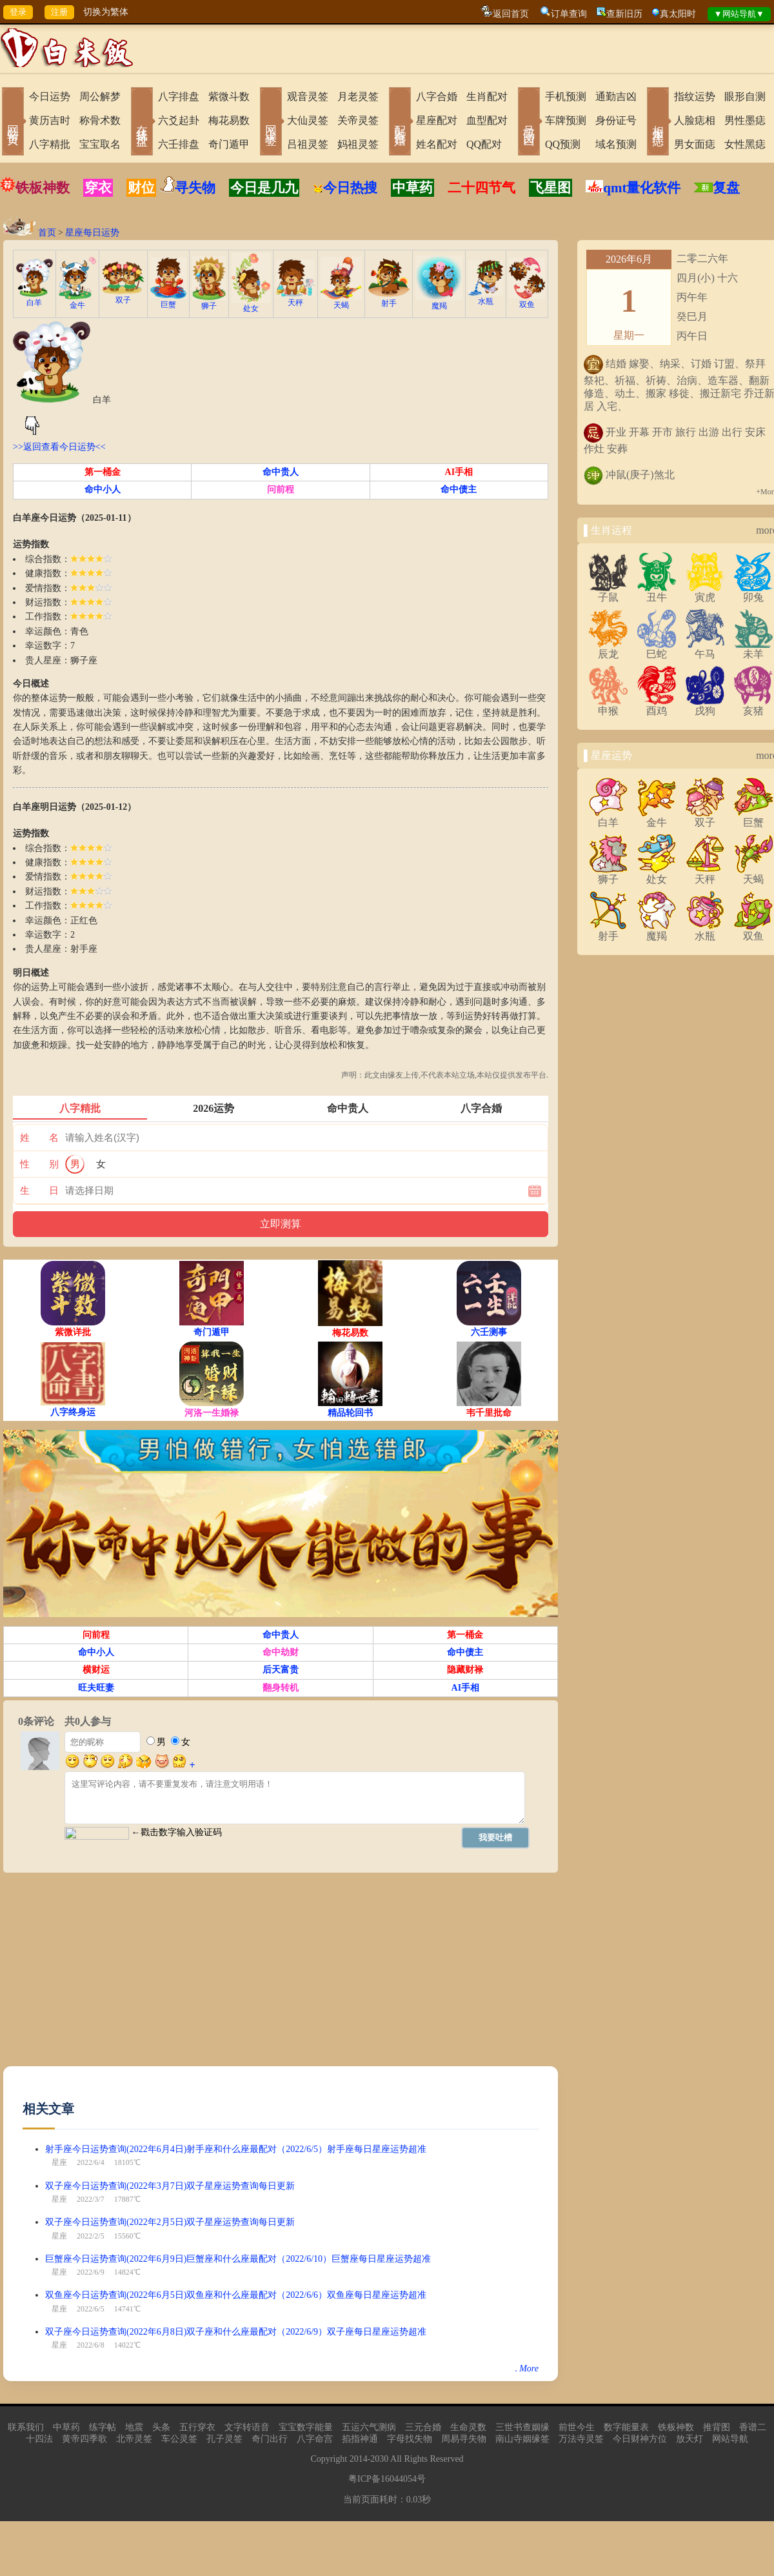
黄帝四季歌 (84, 2439)
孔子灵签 (224, 2439)
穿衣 (98, 188)
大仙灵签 (307, 120)
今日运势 (49, 96)
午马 (705, 649)
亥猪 (753, 706)
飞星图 (550, 188)
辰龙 (608, 649)
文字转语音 (247, 2427)
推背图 (716, 2427)
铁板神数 (42, 188)
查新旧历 (624, 14)
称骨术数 (100, 120)
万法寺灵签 (581, 2439)
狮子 (209, 301)
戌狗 (705, 706)
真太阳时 (678, 14)
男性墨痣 (745, 120)
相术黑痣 (657, 122)
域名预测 (616, 144)
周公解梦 (100, 96)
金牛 (77, 301)
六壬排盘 (178, 144)
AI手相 (459, 472)
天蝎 (341, 301)
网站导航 (730, 2439)
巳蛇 (656, 649)
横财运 (96, 1670)
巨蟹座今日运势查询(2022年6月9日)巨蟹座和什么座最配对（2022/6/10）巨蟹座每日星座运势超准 (238, 2259)
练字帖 (102, 2427)
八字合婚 (436, 96)
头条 (161, 2427)
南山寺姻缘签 (522, 2439)
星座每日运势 (92, 232)
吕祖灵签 (307, 144)
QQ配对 (484, 144)
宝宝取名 (100, 144)
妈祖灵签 (358, 144)
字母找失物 (409, 2439)
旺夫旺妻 (96, 1688)
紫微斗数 (229, 96)
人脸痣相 (694, 120)
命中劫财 (281, 1652)
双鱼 (527, 300)
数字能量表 (626, 2427)
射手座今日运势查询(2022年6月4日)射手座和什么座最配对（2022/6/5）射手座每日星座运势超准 (235, 2149)
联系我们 (26, 2427)
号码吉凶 (528, 122)
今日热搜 (345, 188)
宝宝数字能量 (306, 2427)
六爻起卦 (178, 120)
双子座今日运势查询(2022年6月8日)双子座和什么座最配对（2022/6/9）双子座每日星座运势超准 (235, 2332)
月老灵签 (358, 96)
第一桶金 (102, 472)
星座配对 (436, 120)
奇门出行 (270, 2439)
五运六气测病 (369, 2427)
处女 (251, 304)
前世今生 (577, 2427)
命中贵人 (281, 472)
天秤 (295, 298)
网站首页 (12, 122)
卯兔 (753, 592)
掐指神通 (360, 2439)
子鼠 (608, 592)
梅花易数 (229, 120)
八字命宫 (315, 2439)
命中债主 (459, 489)
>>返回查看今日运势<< (59, 447)
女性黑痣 (745, 144)
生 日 (39, 1190)
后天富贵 (281, 1670)
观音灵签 (307, 96)
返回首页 (511, 14)
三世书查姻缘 (522, 2427)
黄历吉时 (49, 120)
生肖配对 (487, 96)
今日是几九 (264, 188)
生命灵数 (468, 2427)
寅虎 (705, 592)
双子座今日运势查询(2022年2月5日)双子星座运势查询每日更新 (170, 2222)
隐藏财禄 (465, 1670)
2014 (359, 2459)
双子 (123, 296)
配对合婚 (399, 122)
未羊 (753, 649)
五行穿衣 (197, 2427)
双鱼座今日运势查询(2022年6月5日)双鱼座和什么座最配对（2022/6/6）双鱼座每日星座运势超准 (235, 2295)
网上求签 (270, 122)
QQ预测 (562, 144)
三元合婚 (423, 2427)
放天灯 (689, 2439)
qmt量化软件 (641, 188)
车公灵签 (179, 2439)
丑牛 (656, 592)
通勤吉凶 (616, 96)
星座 (59, 2162)
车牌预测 (565, 120)
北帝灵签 (134, 2439)
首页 (47, 232)
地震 (134, 2427)
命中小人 (102, 489)
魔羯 (438, 301)
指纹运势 (694, 96)
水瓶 (485, 297)
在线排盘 (141, 122)
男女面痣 (694, 144)
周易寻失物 (463, 2439)
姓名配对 (436, 144)
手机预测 (565, 96)
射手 (389, 299)
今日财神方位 (640, 2439)
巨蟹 (168, 300)
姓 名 (39, 1137)
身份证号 (616, 120)
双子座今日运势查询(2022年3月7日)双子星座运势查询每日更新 (170, 2186)
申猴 (608, 706)
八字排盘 (178, 96)
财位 (141, 188)
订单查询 (569, 14)
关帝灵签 (358, 120)
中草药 (412, 188)
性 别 (39, 1164)
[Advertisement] (215, 1976)
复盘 (726, 188)
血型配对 (487, 120)
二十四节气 (481, 188)
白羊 (34, 298)
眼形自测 (745, 96)
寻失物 (195, 188)
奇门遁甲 (229, 144)
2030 (379, 2459)
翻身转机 (281, 1688)
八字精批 (49, 144)
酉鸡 (656, 706)
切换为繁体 (105, 12)
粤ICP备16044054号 (387, 2479)
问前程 (280, 489)
